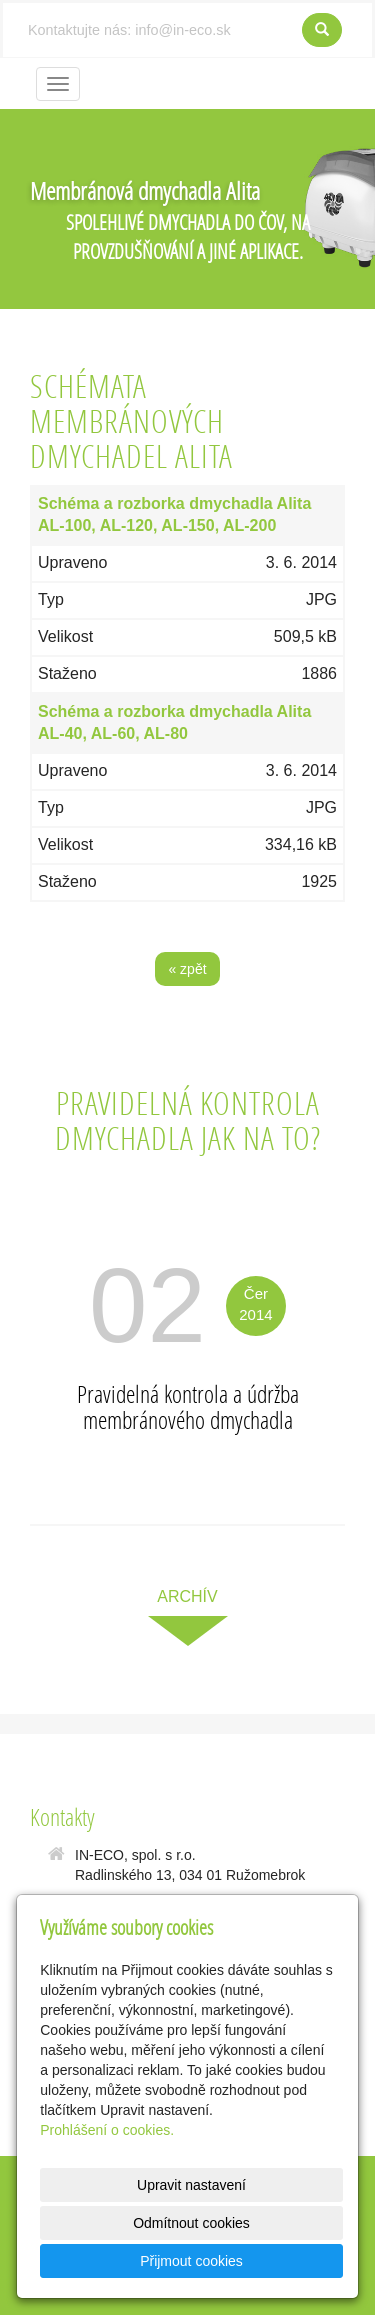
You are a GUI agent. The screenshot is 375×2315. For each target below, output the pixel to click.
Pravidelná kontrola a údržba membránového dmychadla (188, 1406)
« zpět (187, 969)
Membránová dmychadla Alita (145, 190)
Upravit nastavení (191, 2185)
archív (187, 1596)
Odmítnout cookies (191, 2223)
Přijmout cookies (191, 2261)
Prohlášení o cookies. (107, 2130)
